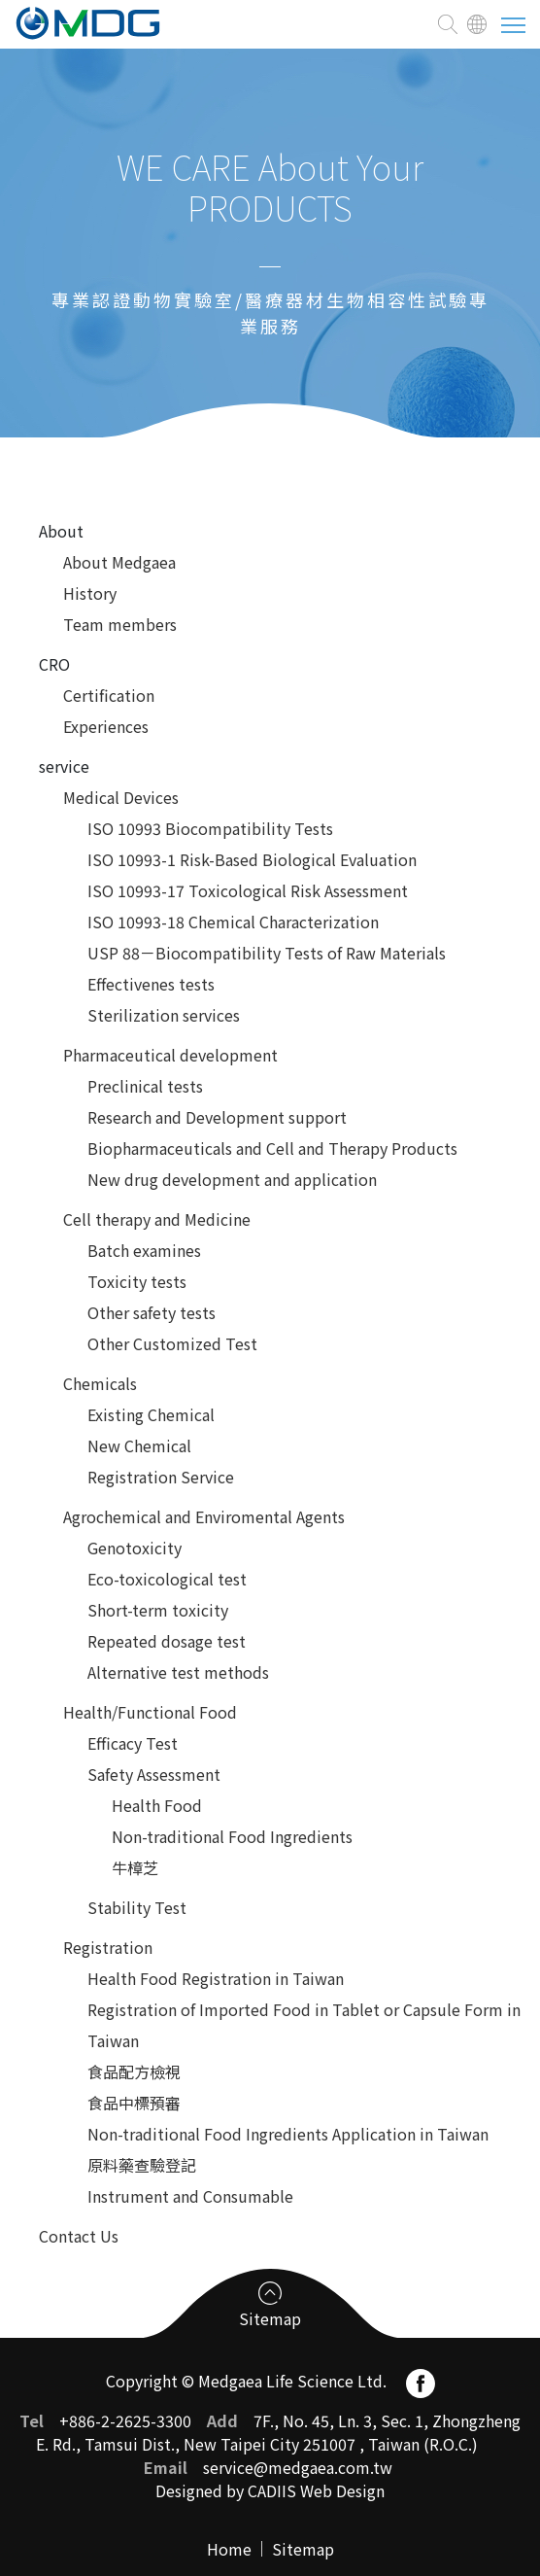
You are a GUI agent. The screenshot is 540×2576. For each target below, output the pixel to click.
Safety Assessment (153, 1774)
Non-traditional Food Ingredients (232, 1836)
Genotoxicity (134, 1547)
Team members (120, 624)
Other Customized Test (172, 1343)
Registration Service (160, 1476)
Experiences (106, 726)
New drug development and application (232, 1179)
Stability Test (136, 1907)
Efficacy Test (132, 1743)
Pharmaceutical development (170, 1054)
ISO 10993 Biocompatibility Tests (210, 828)
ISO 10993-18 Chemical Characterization (233, 921)
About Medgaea (119, 562)
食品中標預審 (134, 2102)
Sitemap (303, 2549)
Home (229, 2549)
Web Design (342, 2490)
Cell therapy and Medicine (157, 1219)
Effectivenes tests (151, 983)
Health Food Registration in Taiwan (215, 1978)
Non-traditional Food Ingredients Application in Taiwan (288, 2133)
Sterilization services (163, 1015)
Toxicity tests (136, 1281)
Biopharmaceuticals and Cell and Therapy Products (272, 1148)
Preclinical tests (145, 1085)
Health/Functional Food (150, 1711)
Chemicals (100, 1383)
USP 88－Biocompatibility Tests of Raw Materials (266, 952)
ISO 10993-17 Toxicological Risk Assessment (247, 890)
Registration (107, 1947)
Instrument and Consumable (190, 2196)
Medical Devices (121, 797)
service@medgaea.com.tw (297, 2467)
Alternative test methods (178, 1672)
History (90, 593)
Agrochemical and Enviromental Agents (204, 1516)
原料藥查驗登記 (141, 2164)
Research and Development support (217, 1117)
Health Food (157, 1805)
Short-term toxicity (157, 1609)
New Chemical (139, 1445)
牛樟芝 (135, 1867)
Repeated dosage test (166, 1641)
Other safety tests (151, 1312)
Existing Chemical (151, 1414)
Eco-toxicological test (167, 1578)
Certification (108, 695)
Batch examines (144, 1250)
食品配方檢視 (134, 2071)
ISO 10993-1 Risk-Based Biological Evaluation (252, 859)
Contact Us (78, 2235)
